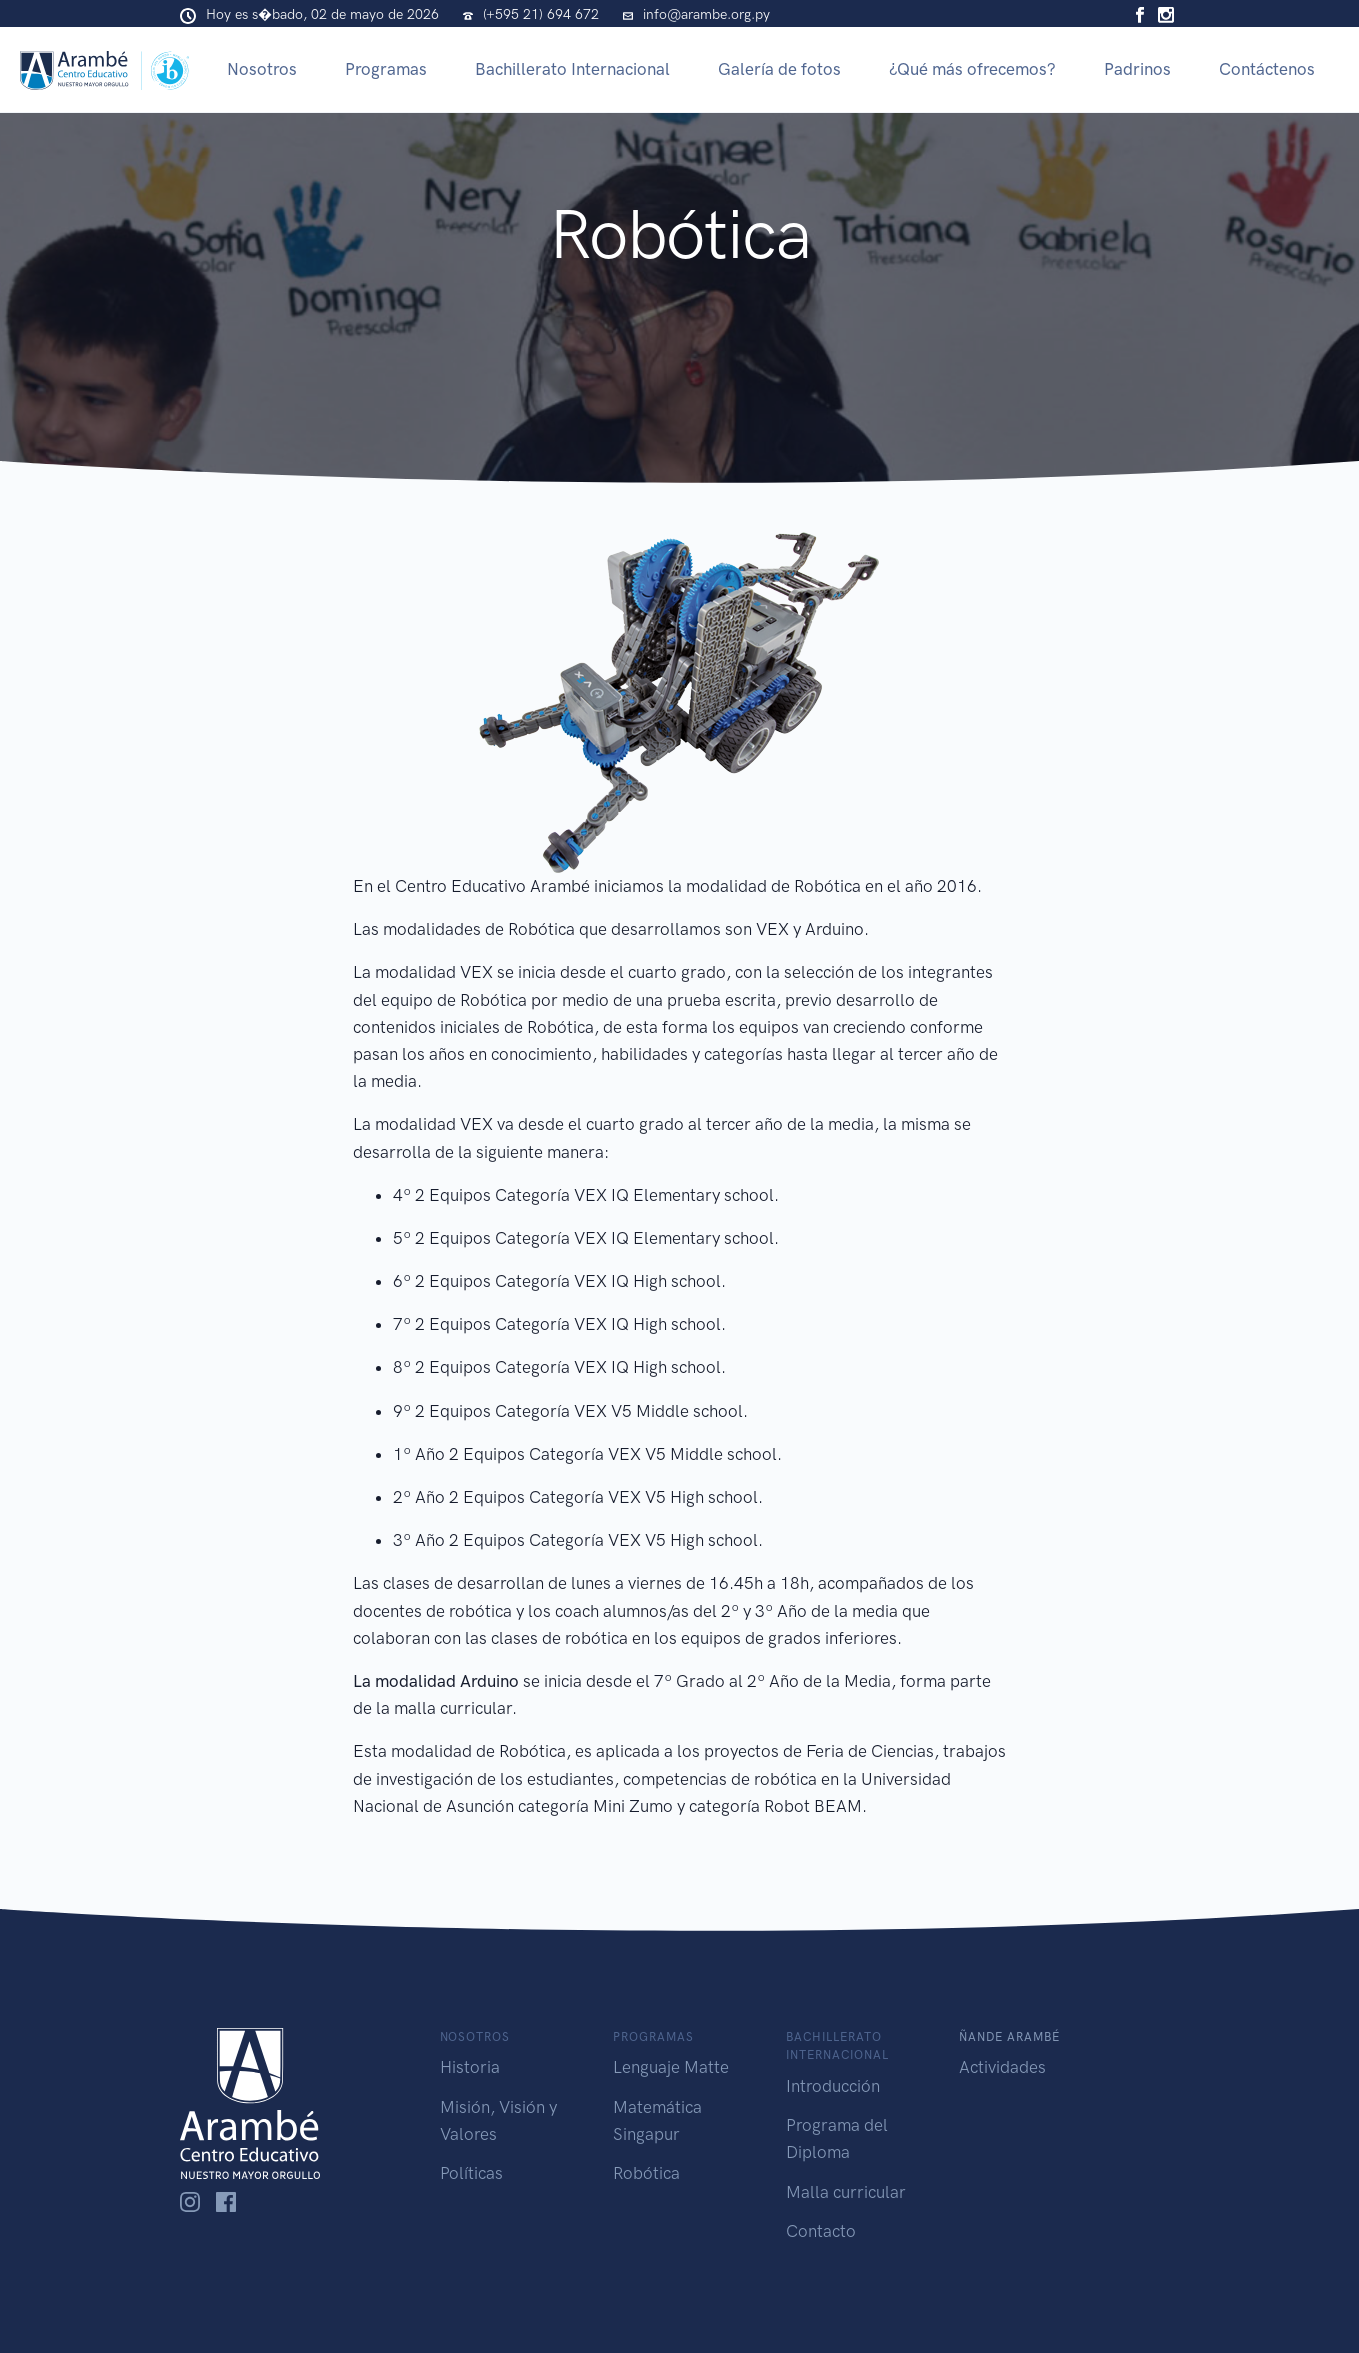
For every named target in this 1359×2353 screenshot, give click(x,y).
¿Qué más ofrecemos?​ (972, 69)
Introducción (833, 2086)
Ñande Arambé (1009, 2037)
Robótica (646, 2173)
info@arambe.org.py (706, 14)
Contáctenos (1267, 69)
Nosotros (262, 69)
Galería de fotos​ (779, 69)
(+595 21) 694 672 (541, 14)
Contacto (821, 2231)
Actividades (1002, 2067)
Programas (386, 69)
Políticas (471, 2173)
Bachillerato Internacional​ (572, 69)
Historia (470, 2067)
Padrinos (1137, 69)
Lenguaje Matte (671, 2067)
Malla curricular (846, 2192)
